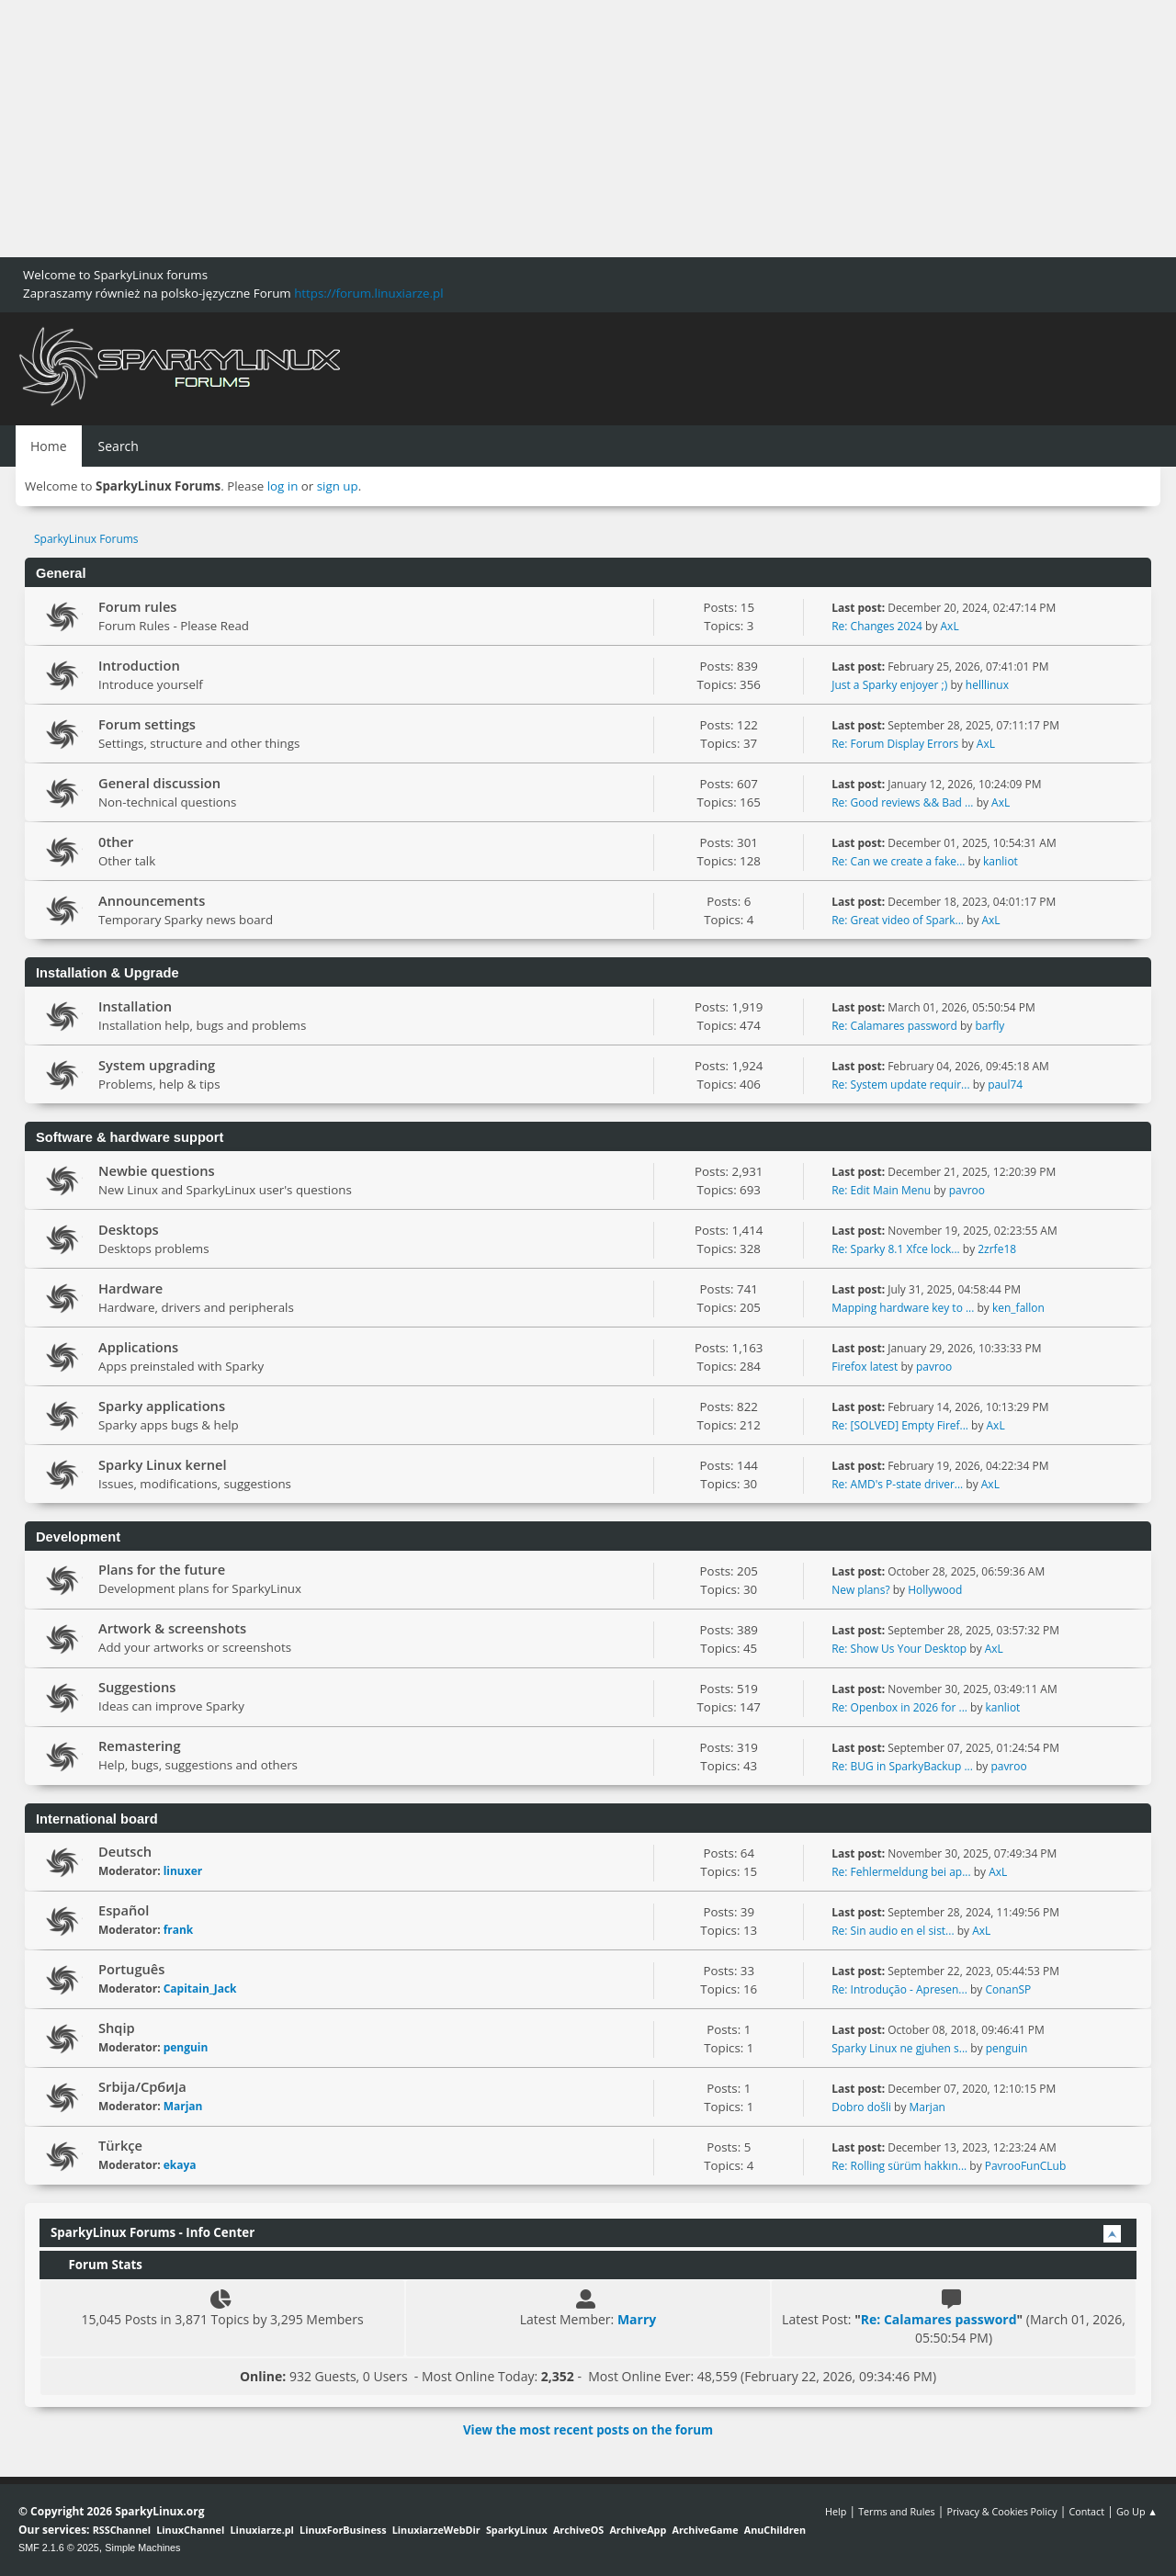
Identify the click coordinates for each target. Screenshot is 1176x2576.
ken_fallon (1018, 1308)
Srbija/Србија (142, 2086)
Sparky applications (161, 1405)
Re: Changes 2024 (876, 626)
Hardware (130, 1288)
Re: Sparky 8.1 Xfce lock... (895, 1249)
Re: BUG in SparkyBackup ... (902, 1766)
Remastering (139, 1745)
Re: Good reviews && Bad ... (902, 802)
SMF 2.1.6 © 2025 (58, 2547)
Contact (1086, 2511)
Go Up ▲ (1137, 2511)
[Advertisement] (551, 128)
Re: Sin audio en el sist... (892, 1930)
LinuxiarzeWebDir (436, 2529)
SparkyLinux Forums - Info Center (152, 2232)
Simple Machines (142, 2547)
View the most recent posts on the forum (588, 2430)
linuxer (183, 1871)
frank (179, 1930)
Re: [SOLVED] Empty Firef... (899, 1425)
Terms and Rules (896, 2511)
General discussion (159, 783)
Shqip (116, 2027)
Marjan (183, 2106)
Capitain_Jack (200, 1988)
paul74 (1005, 1084)
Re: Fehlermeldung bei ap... (900, 1872)
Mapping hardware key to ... (902, 1308)
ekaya (180, 2165)
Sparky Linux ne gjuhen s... (899, 2048)
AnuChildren (775, 2529)
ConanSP (1008, 1989)
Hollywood (935, 1590)
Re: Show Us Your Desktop (899, 1648)
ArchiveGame (705, 2529)
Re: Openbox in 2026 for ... (899, 1707)
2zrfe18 (997, 1249)
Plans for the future (161, 1569)
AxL (950, 626)
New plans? (860, 1590)
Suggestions (136, 1687)
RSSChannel (122, 2529)
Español (123, 1910)
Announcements (151, 900)
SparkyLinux (517, 2529)
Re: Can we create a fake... (898, 861)
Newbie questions (156, 1170)
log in (283, 486)
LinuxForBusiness (343, 2529)
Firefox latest (864, 1366)
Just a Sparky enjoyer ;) (889, 685)
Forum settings (147, 724)
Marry (636, 2319)
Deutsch (125, 1851)
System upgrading (156, 1065)
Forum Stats (96, 2264)
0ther (115, 841)
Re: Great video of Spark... (897, 920)
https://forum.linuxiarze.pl (368, 293)
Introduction (139, 665)
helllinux (987, 685)
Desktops (128, 1229)
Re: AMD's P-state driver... (897, 1484)
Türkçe (120, 2145)
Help (835, 2511)
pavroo (967, 1190)
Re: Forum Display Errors (894, 743)
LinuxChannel (190, 2529)
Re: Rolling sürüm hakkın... (899, 2166)
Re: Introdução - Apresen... (899, 1989)
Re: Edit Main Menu (881, 1190)
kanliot (1000, 861)
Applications (138, 1347)
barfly (989, 1026)
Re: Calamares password (894, 1026)
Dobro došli (861, 2107)
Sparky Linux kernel (162, 1464)
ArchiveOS (578, 2529)
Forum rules (137, 606)
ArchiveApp (637, 2529)
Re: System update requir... (900, 1084)
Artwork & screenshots (172, 1628)
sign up (337, 486)
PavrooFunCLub (1026, 2166)
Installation (135, 1006)
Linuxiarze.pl (262, 2529)
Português (131, 1969)
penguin (186, 2047)
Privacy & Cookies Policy (1001, 2511)
